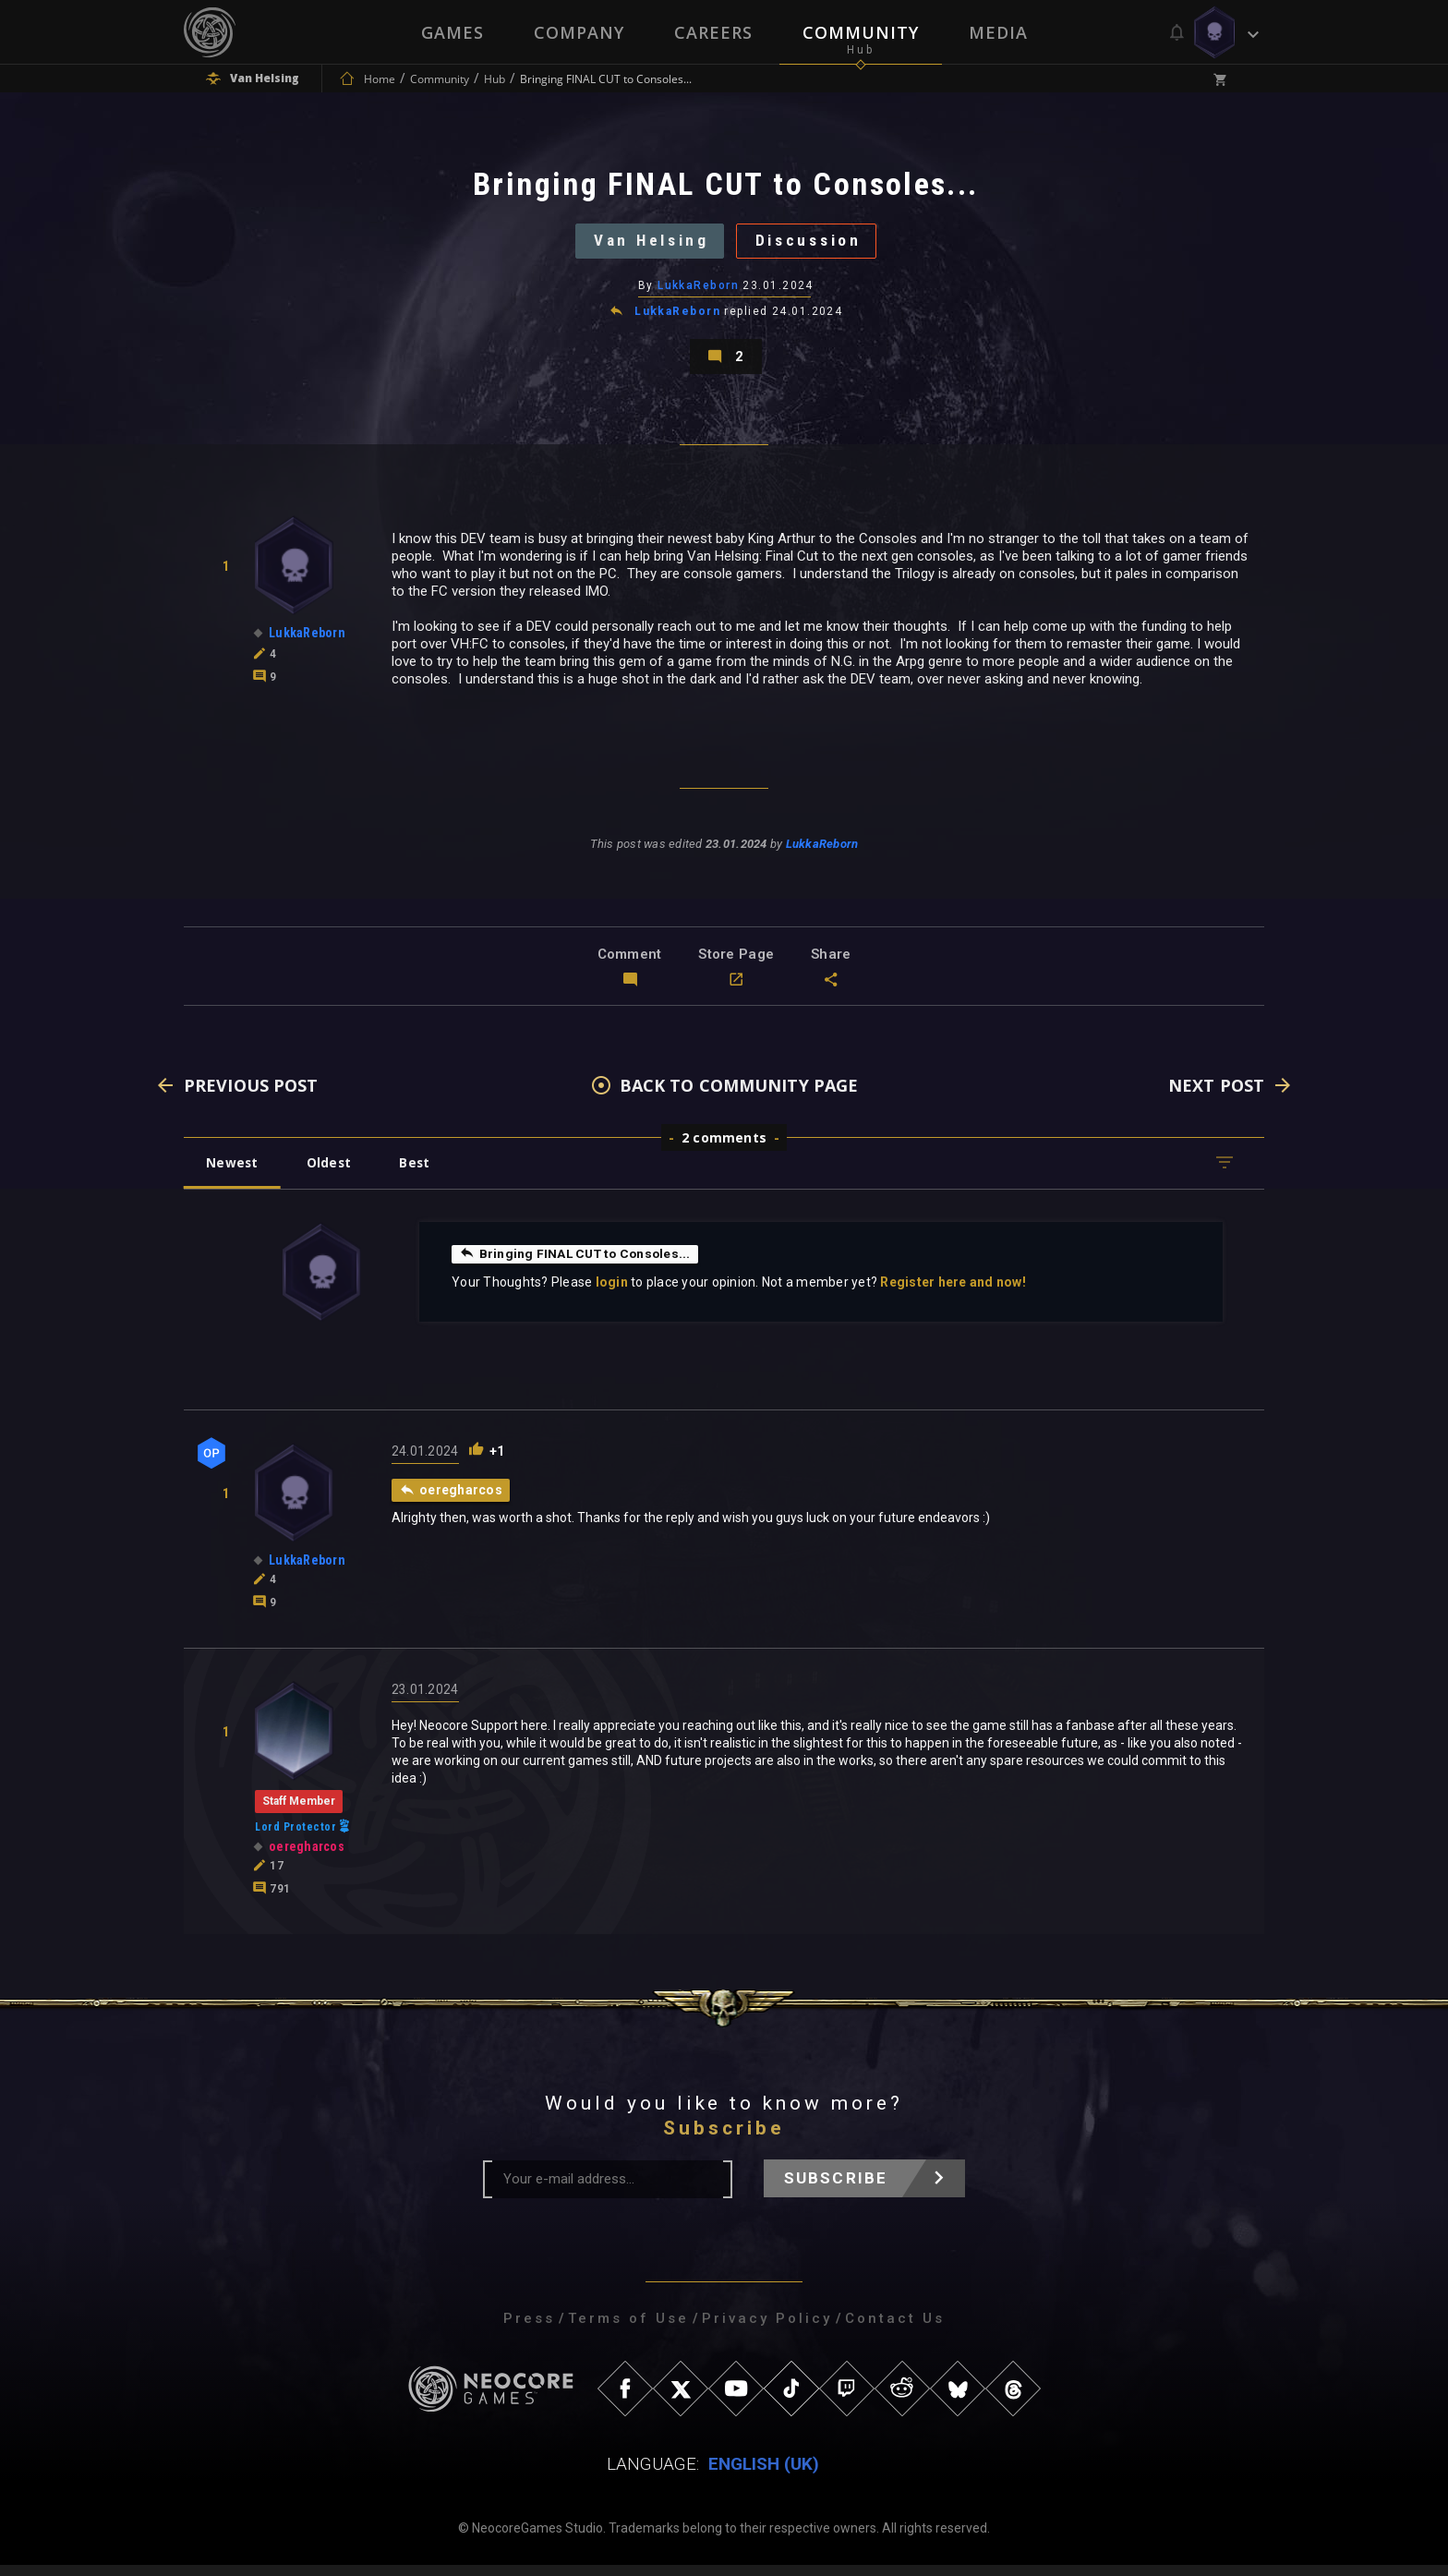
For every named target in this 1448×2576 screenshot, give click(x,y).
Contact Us (895, 2329)
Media (998, 32)
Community (860, 32)
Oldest (332, 1173)
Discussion (813, 244)
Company (579, 32)
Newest (233, 1173)
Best (421, 1173)
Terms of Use (628, 2329)
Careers (713, 32)
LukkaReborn (698, 290)
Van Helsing (646, 244)
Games (452, 32)
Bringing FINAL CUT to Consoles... (578, 1264)
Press (529, 2329)
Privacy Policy (767, 2329)
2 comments (724, 1148)
